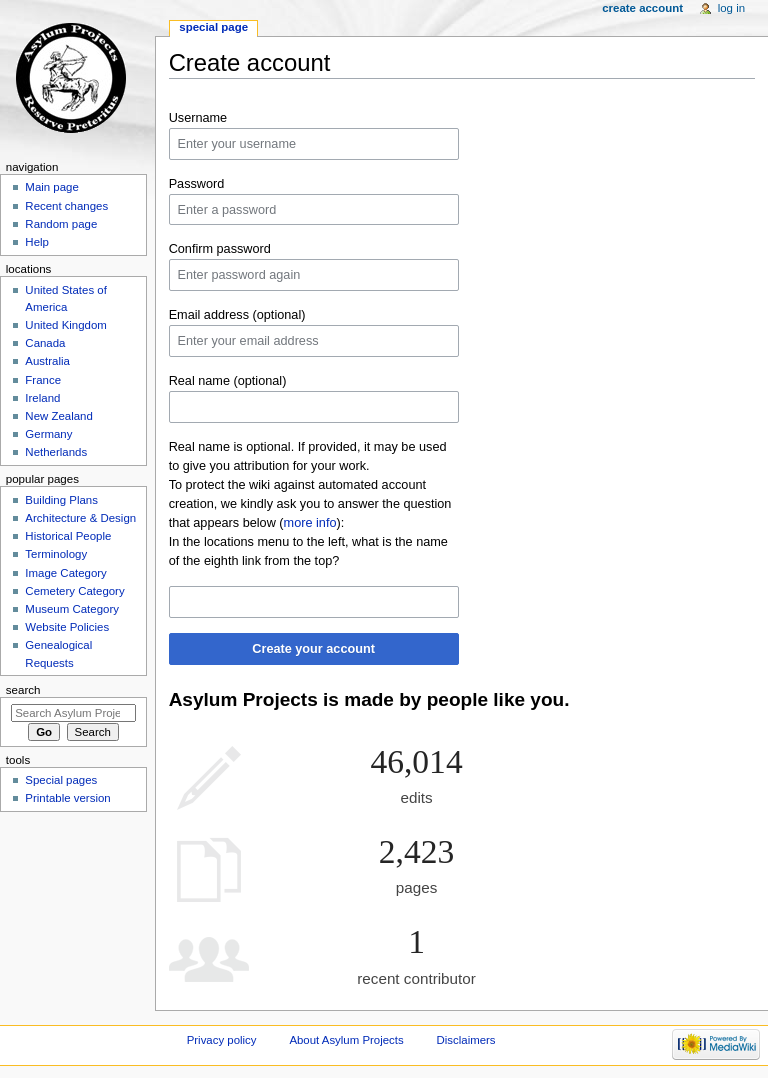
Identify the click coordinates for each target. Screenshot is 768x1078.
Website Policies (67, 627)
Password (197, 184)
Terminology (56, 554)
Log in (731, 8)
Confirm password (220, 249)
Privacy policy (222, 1040)
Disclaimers (466, 1040)
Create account (642, 8)
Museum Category (72, 609)
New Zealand (58, 416)
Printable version (67, 798)
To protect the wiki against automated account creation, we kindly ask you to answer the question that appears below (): (310, 504)
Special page (213, 27)
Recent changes (66, 206)
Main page (52, 187)
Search (23, 690)
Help (37, 242)
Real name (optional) (228, 381)
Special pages (61, 780)
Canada (45, 343)
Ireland (42, 398)
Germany (48, 434)
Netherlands (56, 452)
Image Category (66, 573)
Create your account (313, 649)
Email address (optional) (237, 315)
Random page (61, 224)
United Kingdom (66, 325)
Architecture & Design (80, 518)
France (43, 380)
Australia (47, 361)
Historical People (68, 536)
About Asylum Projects (346, 1040)
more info (310, 523)
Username (198, 118)
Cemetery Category (74, 591)
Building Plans (61, 500)
